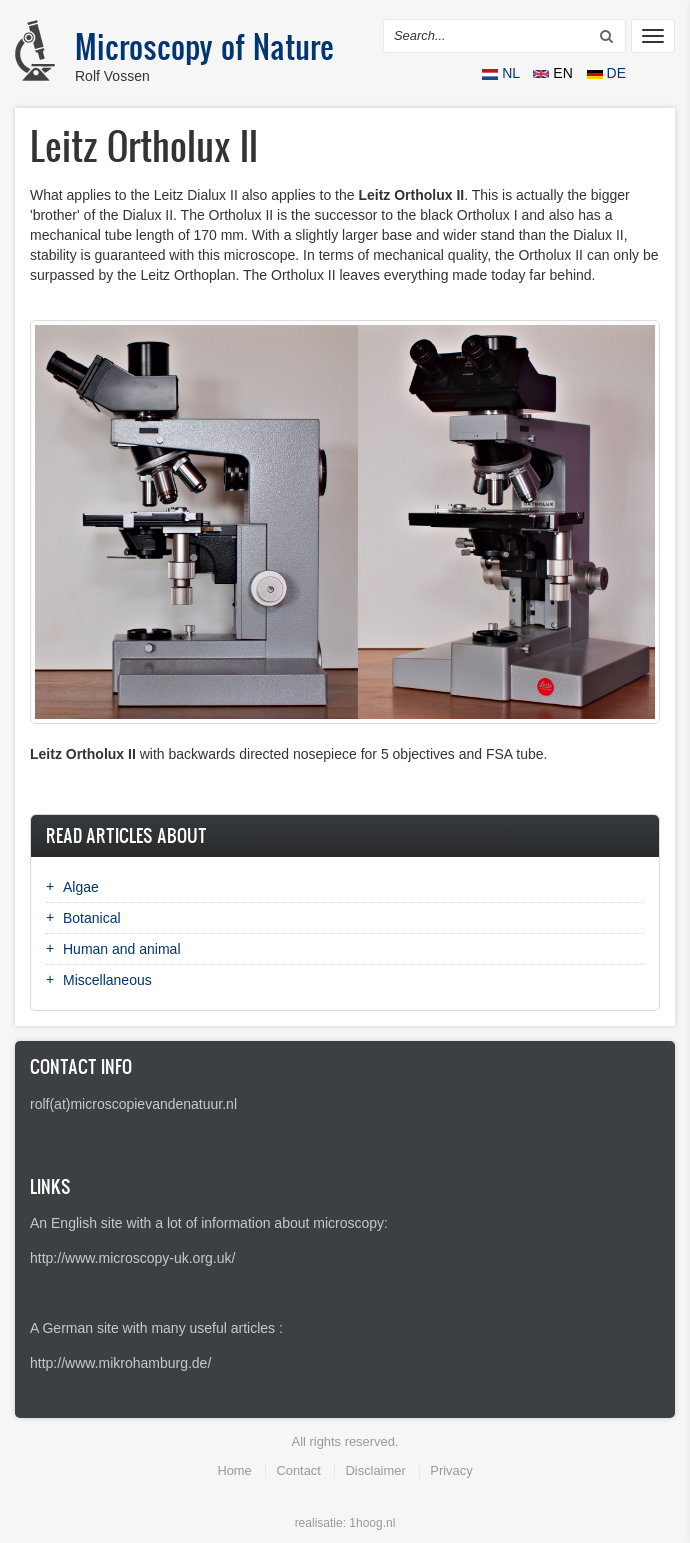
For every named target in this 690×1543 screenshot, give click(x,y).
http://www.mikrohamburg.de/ (120, 1363)
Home (234, 1470)
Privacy (451, 1470)
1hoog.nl (372, 1523)
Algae (81, 887)
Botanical (92, 918)
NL (502, 73)
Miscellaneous (107, 980)
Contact (298, 1470)
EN (554, 73)
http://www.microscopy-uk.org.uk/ (132, 1258)
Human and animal (122, 949)
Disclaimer (375, 1470)
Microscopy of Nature (204, 46)
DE (606, 73)
